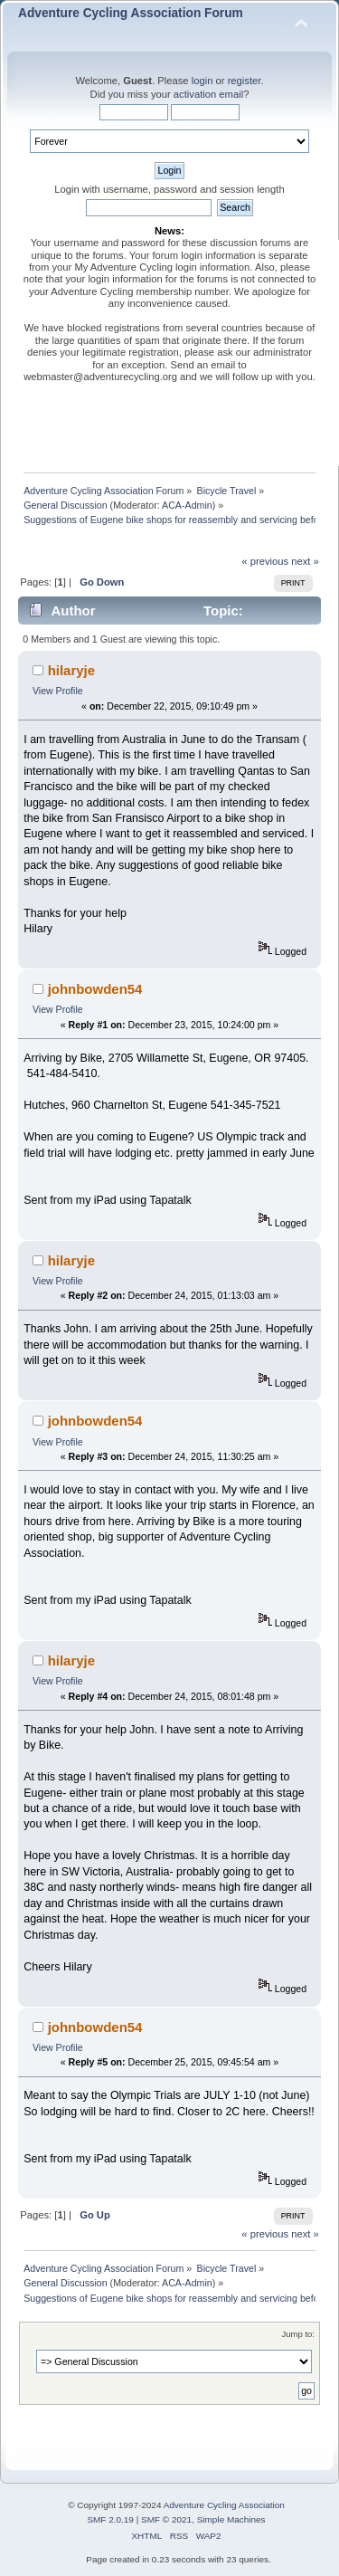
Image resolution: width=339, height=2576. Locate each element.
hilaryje (71, 670)
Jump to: (298, 2334)
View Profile (58, 690)
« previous (264, 561)
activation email (208, 94)
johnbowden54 (95, 989)
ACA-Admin (187, 505)
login (202, 80)
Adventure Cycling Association (224, 2505)
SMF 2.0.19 (110, 2519)
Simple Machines (231, 2519)
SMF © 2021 (166, 2519)
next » (305, 561)
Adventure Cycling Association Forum (130, 13)
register (244, 80)
